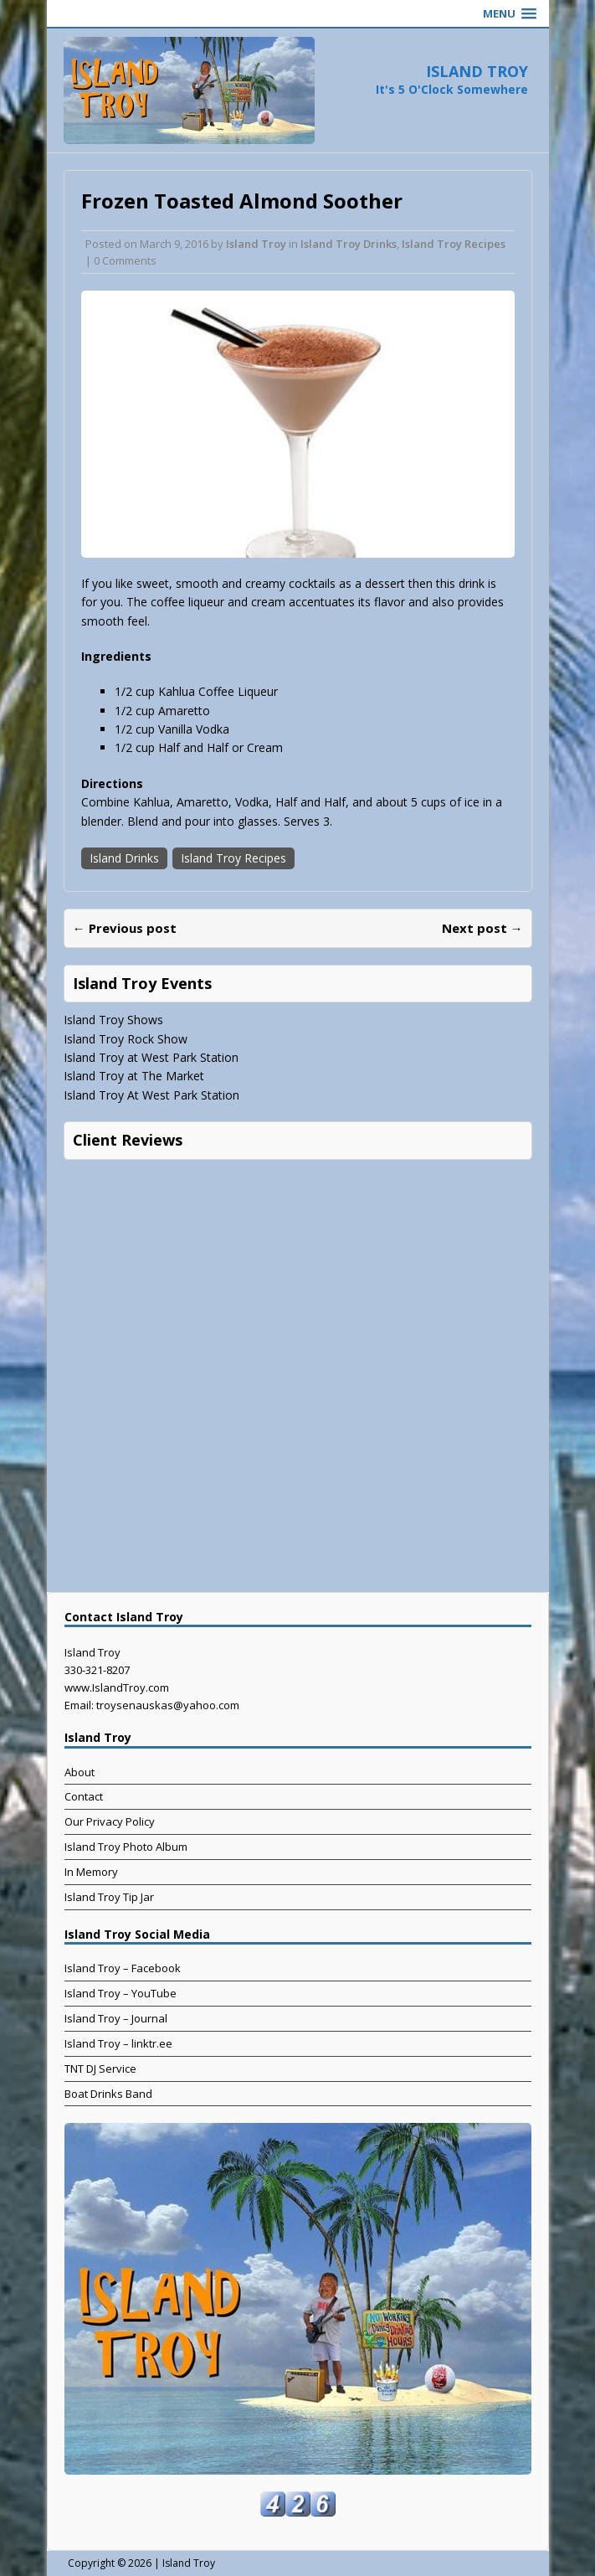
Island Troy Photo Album (125, 1846)
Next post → (482, 928)
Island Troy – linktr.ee (118, 2043)
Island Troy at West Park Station (151, 1057)
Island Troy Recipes (453, 243)
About (79, 1772)
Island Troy (256, 243)
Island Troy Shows (113, 1020)
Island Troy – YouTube (120, 1993)
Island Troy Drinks (348, 243)
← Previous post (125, 928)
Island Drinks (124, 858)
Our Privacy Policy (109, 1821)
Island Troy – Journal (115, 2018)
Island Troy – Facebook (122, 1968)
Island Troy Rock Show (125, 1039)
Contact (83, 1796)
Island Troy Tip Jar (109, 1896)
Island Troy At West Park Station (151, 1095)
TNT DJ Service (100, 2068)
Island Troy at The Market (134, 1076)
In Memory (91, 1871)
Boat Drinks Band (108, 2093)
